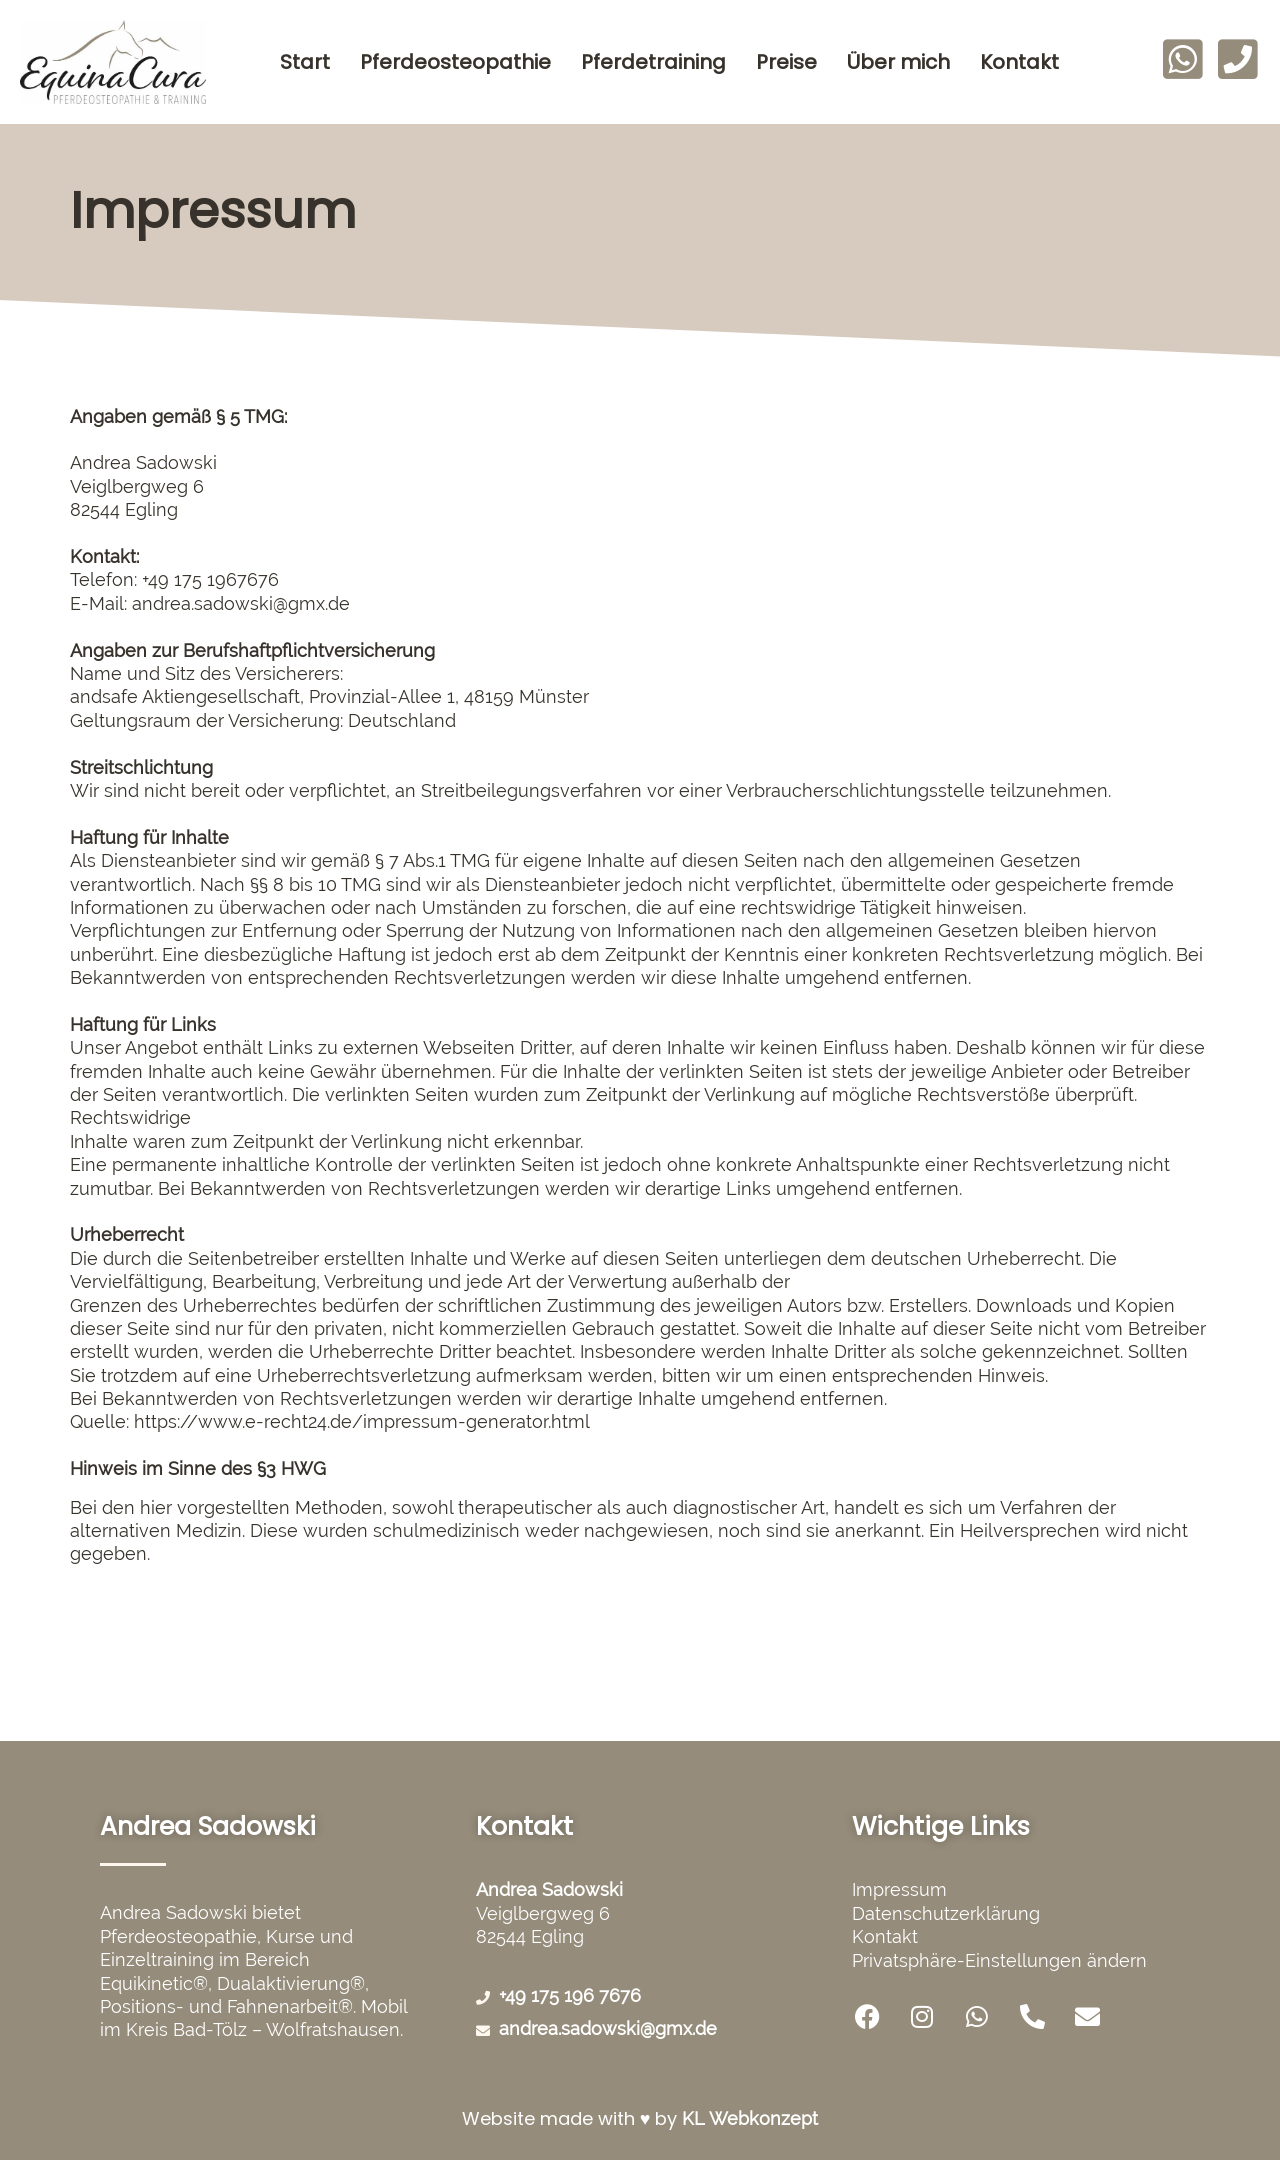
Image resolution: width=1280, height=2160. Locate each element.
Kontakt (1019, 62)
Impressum (899, 1889)
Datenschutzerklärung (946, 1913)
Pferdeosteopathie (455, 62)
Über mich (898, 62)
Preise (786, 62)
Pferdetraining (653, 62)
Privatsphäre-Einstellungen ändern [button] (999, 1960)
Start (305, 62)
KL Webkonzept (750, 2118)
